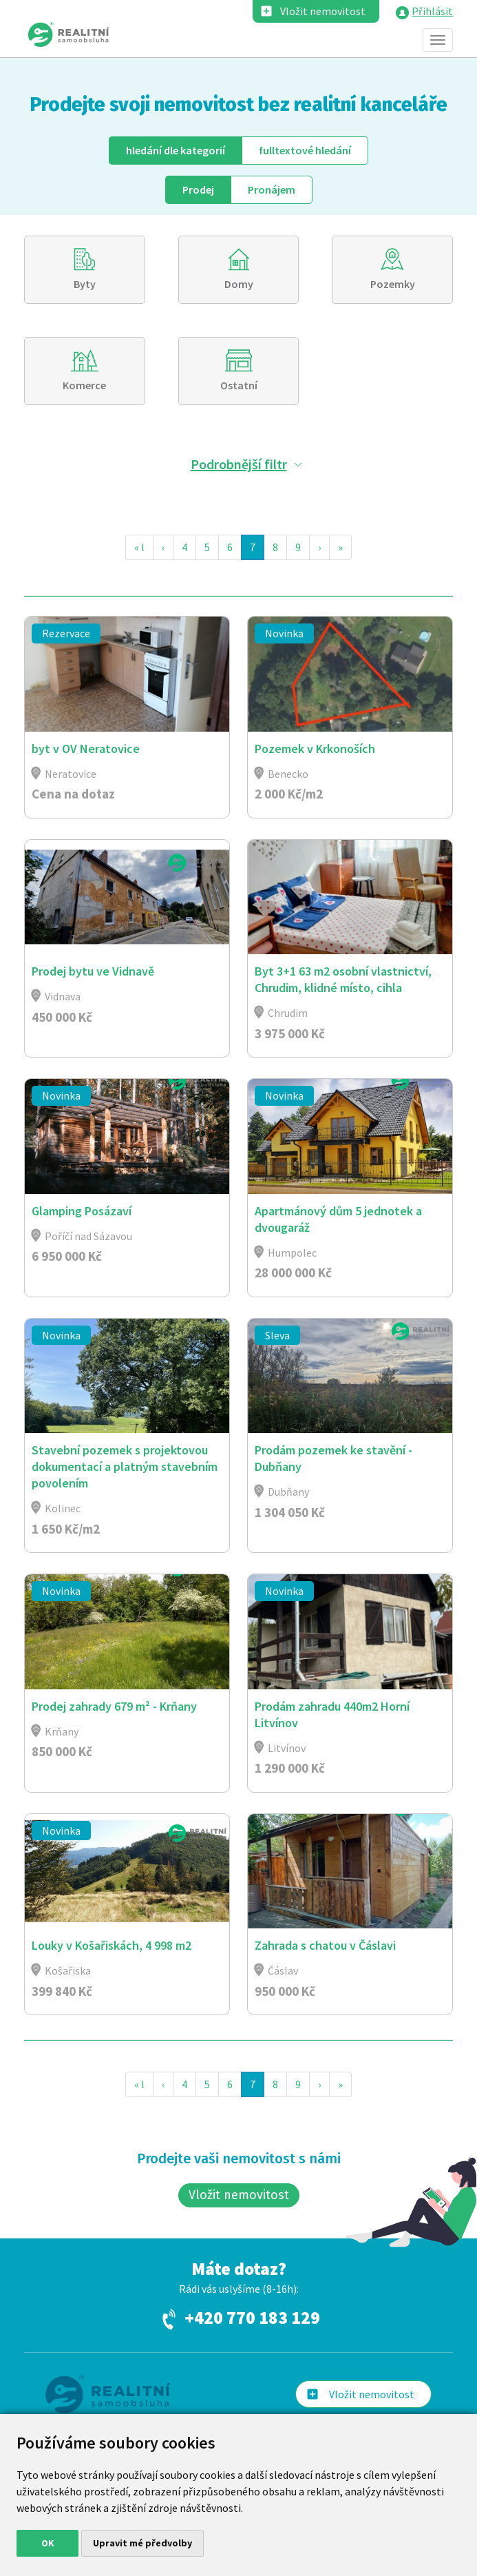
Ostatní (238, 385)
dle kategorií (175, 150)
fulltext (305, 150)
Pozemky (392, 284)
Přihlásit (432, 11)
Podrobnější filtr (239, 464)
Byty (85, 284)
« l (139, 547)
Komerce (84, 385)
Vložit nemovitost (322, 11)
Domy (238, 284)
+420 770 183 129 (252, 2318)
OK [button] (47, 2543)
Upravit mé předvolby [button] (142, 2543)
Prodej (198, 189)
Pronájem (271, 189)
